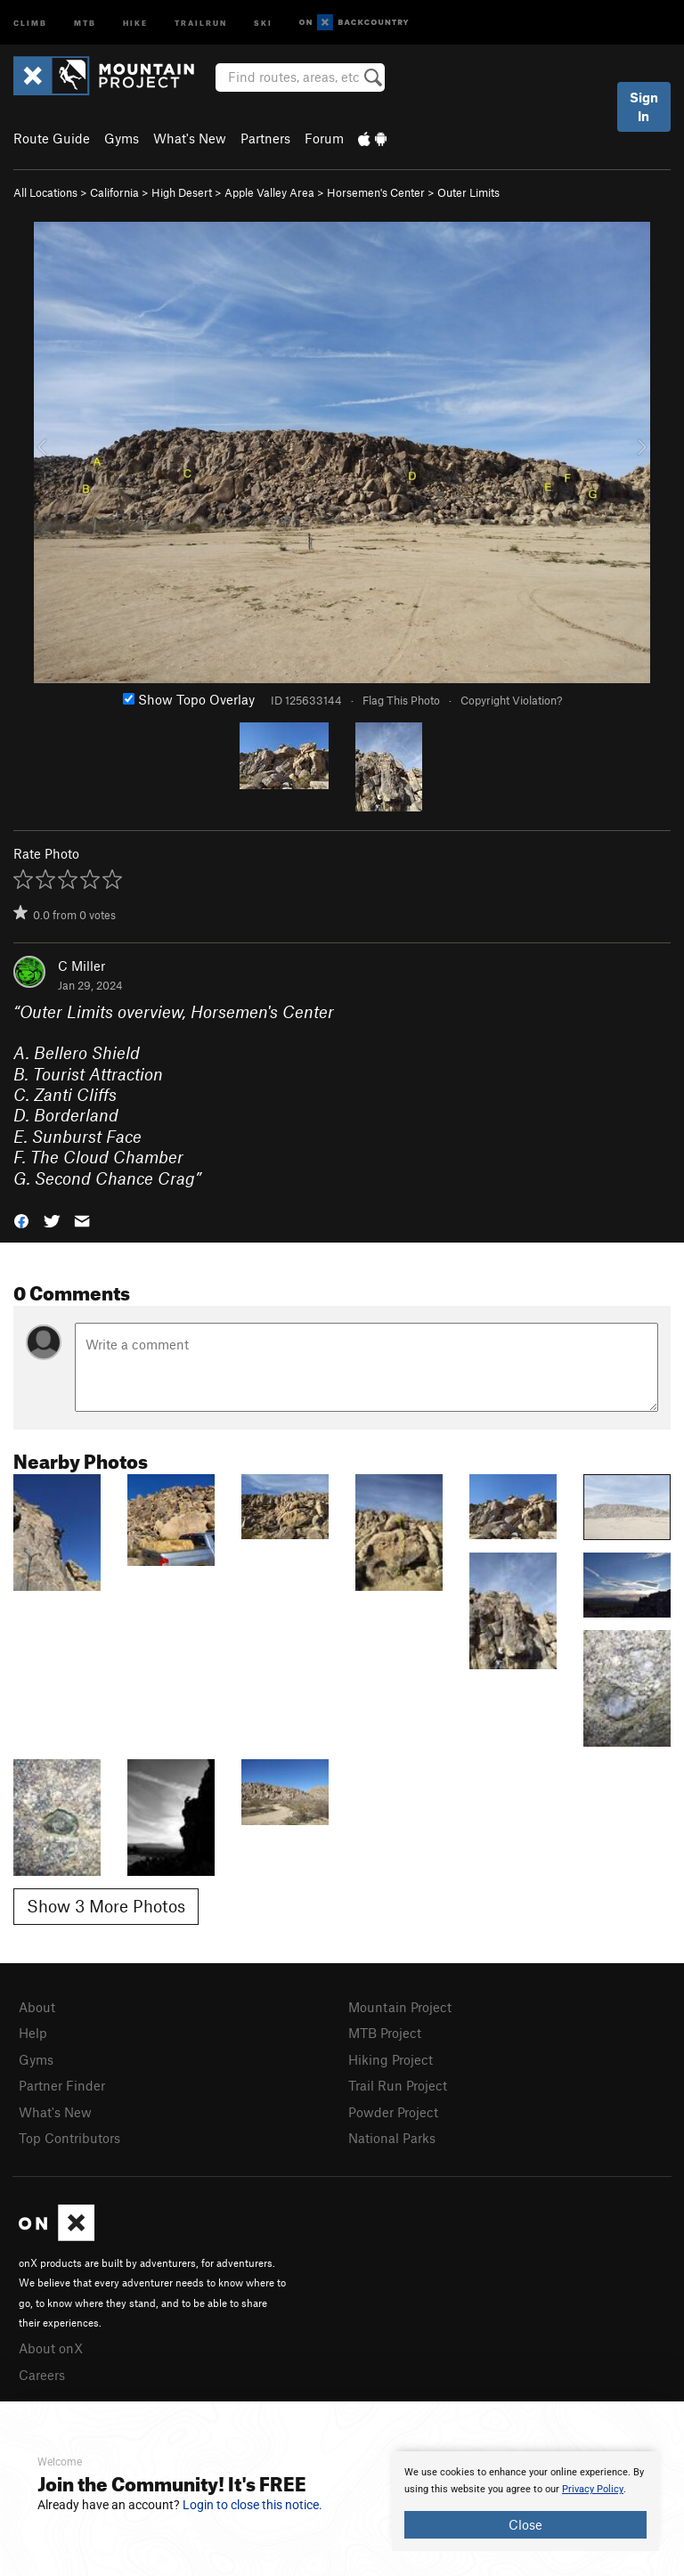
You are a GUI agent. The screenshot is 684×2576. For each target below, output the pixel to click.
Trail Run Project (397, 2085)
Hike (135, 22)
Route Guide (51, 138)
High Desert (181, 192)
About (37, 2007)
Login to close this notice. (252, 2505)
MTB (85, 22)
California (114, 192)
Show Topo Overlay (189, 699)
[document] (525, 2501)
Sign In (644, 106)
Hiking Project (390, 2059)
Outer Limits (468, 192)
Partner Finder (62, 2085)
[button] (21, 1220)
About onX (51, 2348)
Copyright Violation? (511, 700)
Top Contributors (69, 2138)
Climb (30, 22)
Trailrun (201, 22)
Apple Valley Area (269, 192)
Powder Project (393, 2112)
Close (525, 2524)
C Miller (81, 966)
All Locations (45, 192)
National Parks (392, 2138)
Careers (42, 2375)
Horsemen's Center (376, 192)
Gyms (121, 138)
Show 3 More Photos (106, 1905)
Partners (265, 138)
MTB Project (384, 2033)
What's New (189, 138)
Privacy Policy (592, 2489)
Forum (324, 138)
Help (33, 2033)
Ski (263, 22)
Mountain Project (400, 2007)
